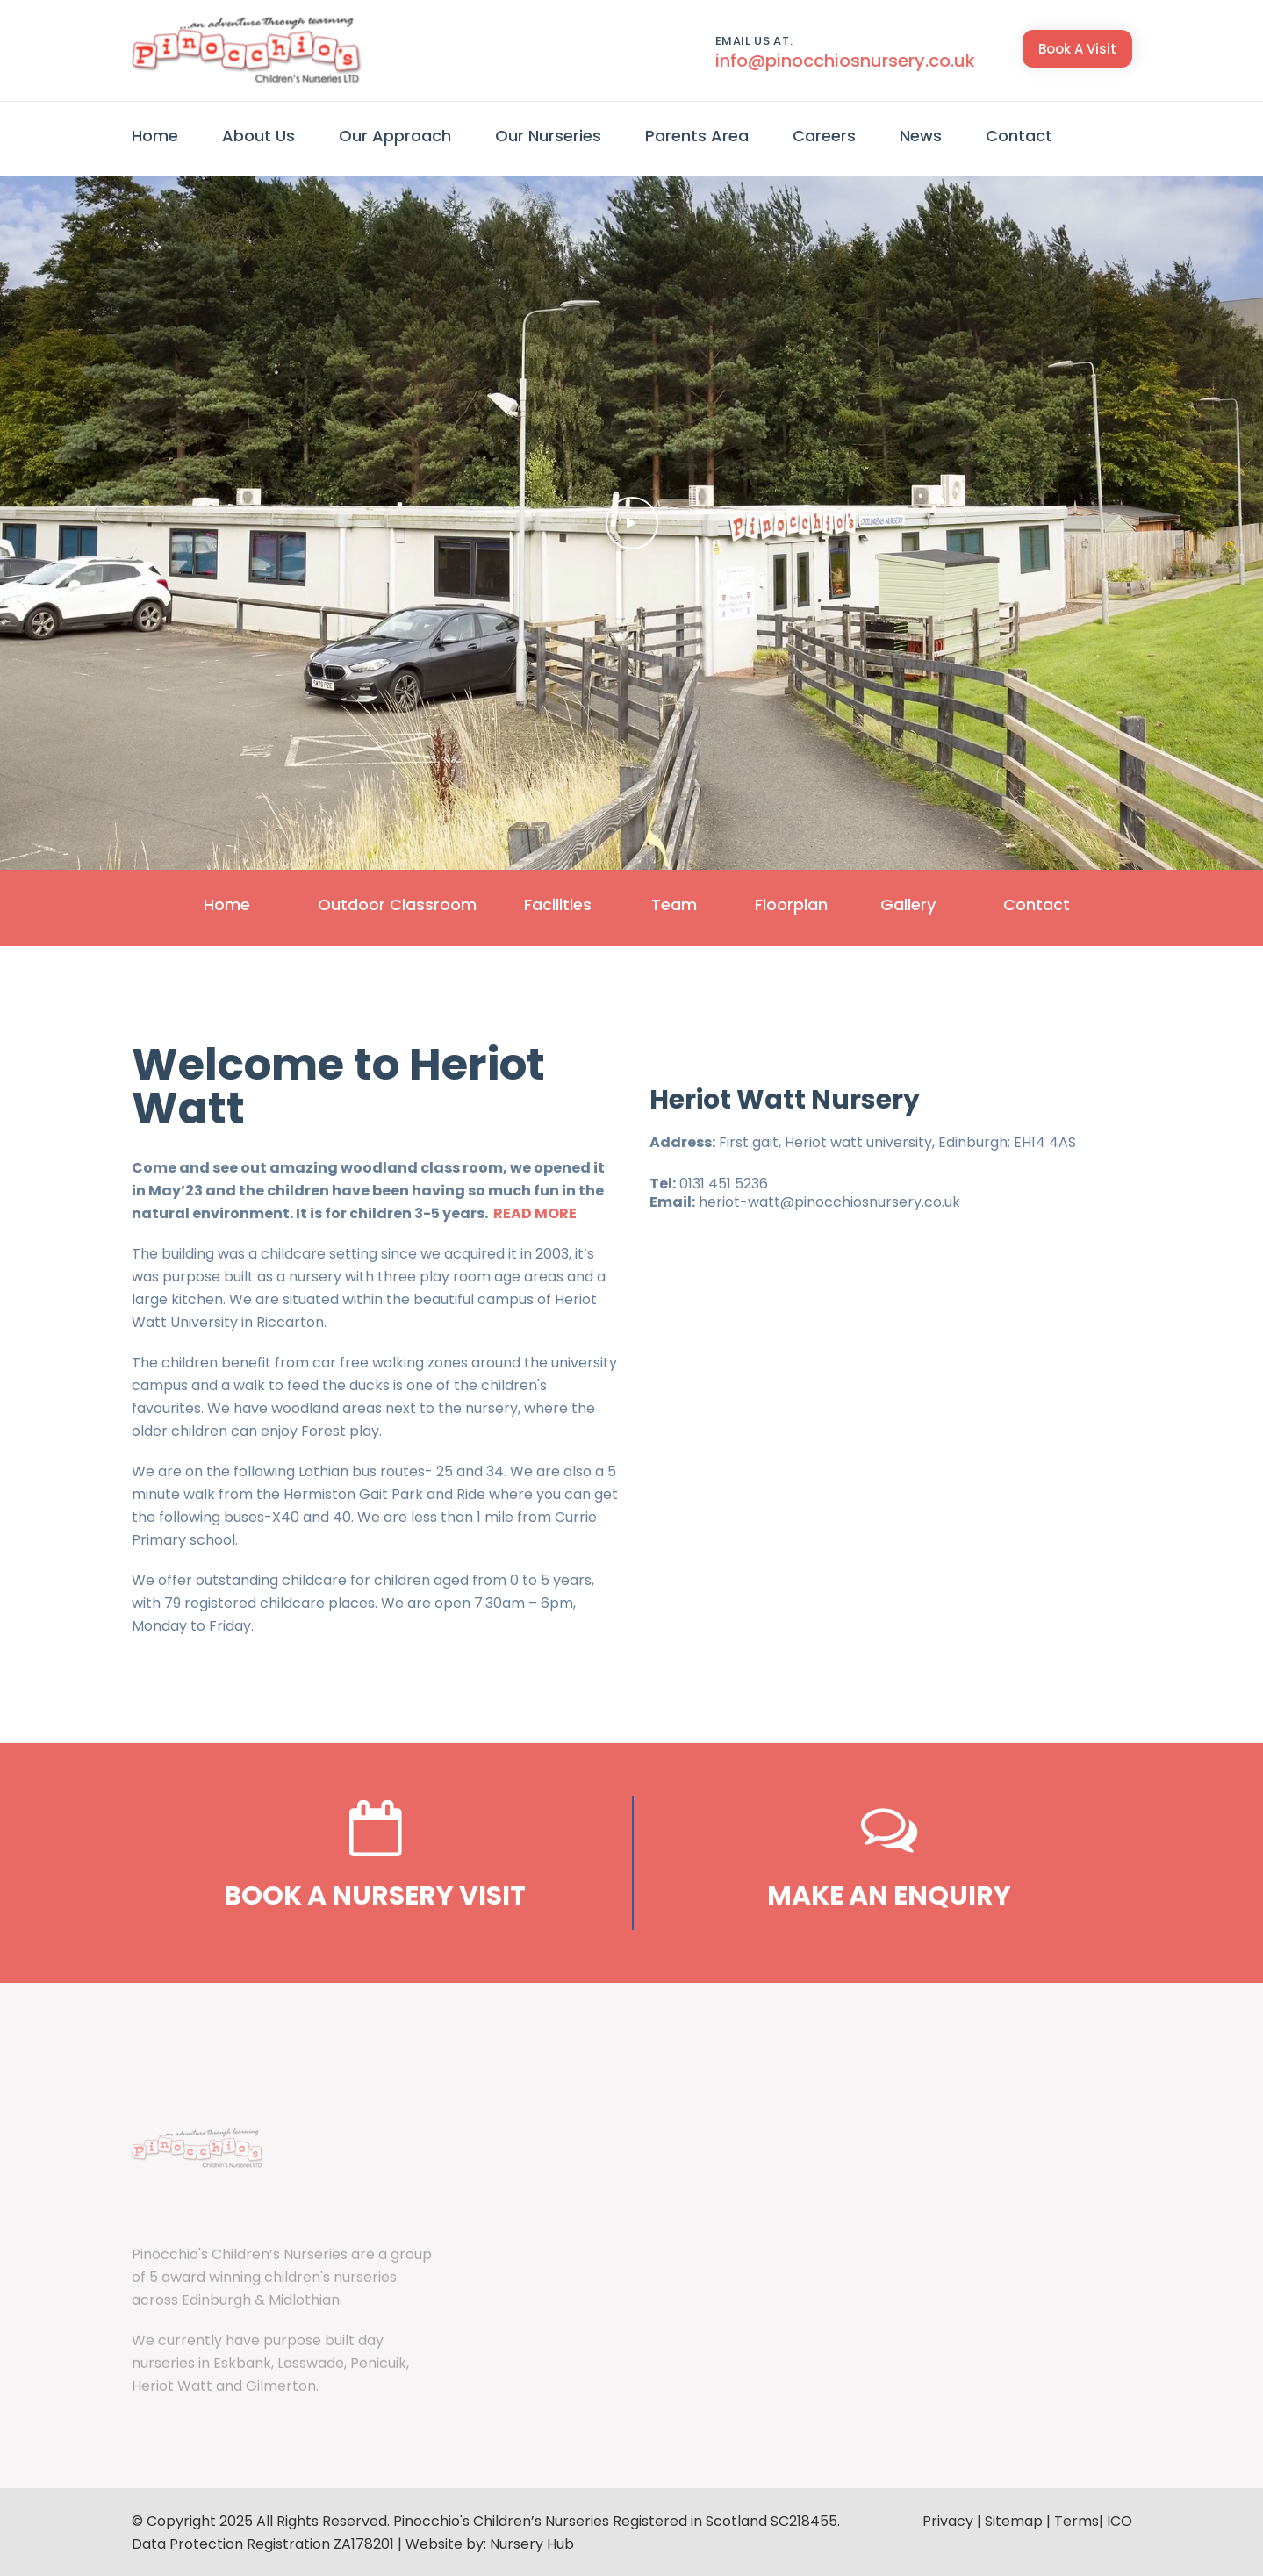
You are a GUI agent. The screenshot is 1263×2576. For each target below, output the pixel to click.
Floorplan (799, 904)
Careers (824, 136)
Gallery (932, 904)
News (921, 136)
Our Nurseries (548, 136)
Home (155, 136)
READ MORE (535, 1212)
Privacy (947, 2519)
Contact (1019, 136)
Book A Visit (1077, 48)
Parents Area (697, 136)
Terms (1076, 2519)
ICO (1119, 2519)
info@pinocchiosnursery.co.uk (845, 60)
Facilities (533, 904)
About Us (258, 136)
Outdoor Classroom (365, 904)
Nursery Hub (532, 2542)
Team (666, 904)
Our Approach (395, 136)
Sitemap (1014, 2519)
